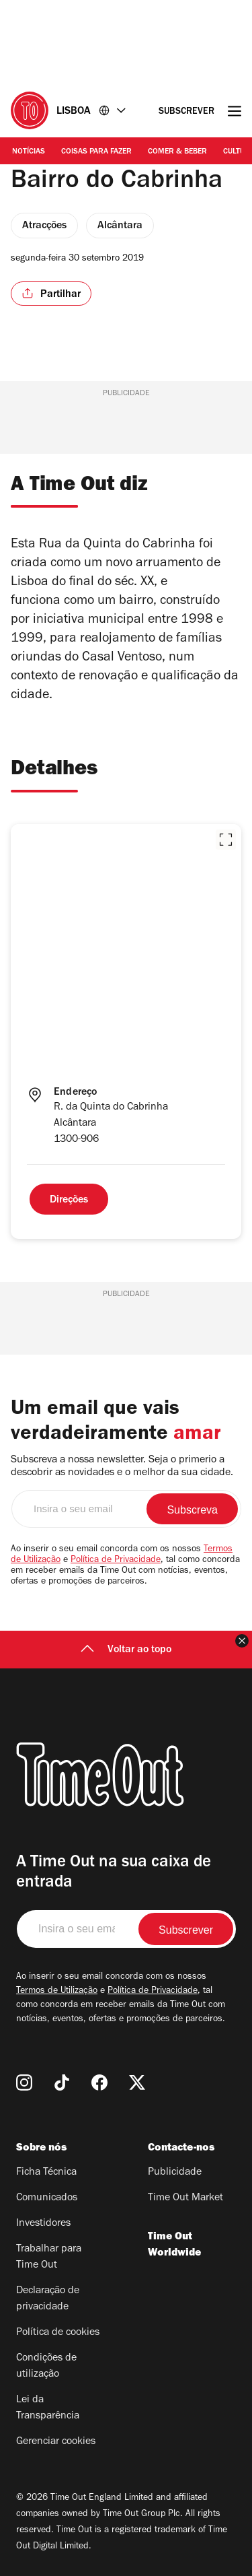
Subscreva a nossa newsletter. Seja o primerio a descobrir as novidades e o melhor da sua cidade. (122, 1467)
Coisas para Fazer (96, 152)
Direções (69, 1200)
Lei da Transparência (47, 2408)
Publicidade (175, 2172)
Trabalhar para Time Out (48, 2257)
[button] (226, 839)
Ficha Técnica (46, 2172)
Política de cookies (57, 2333)
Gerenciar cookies (55, 2442)
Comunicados (46, 2198)
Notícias (28, 152)
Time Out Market (185, 2198)
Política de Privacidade (116, 1560)
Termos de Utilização (56, 1991)
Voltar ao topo (126, 1650)
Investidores (43, 2223)
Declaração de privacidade (47, 2299)
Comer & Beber (177, 152)
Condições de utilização (46, 2366)
